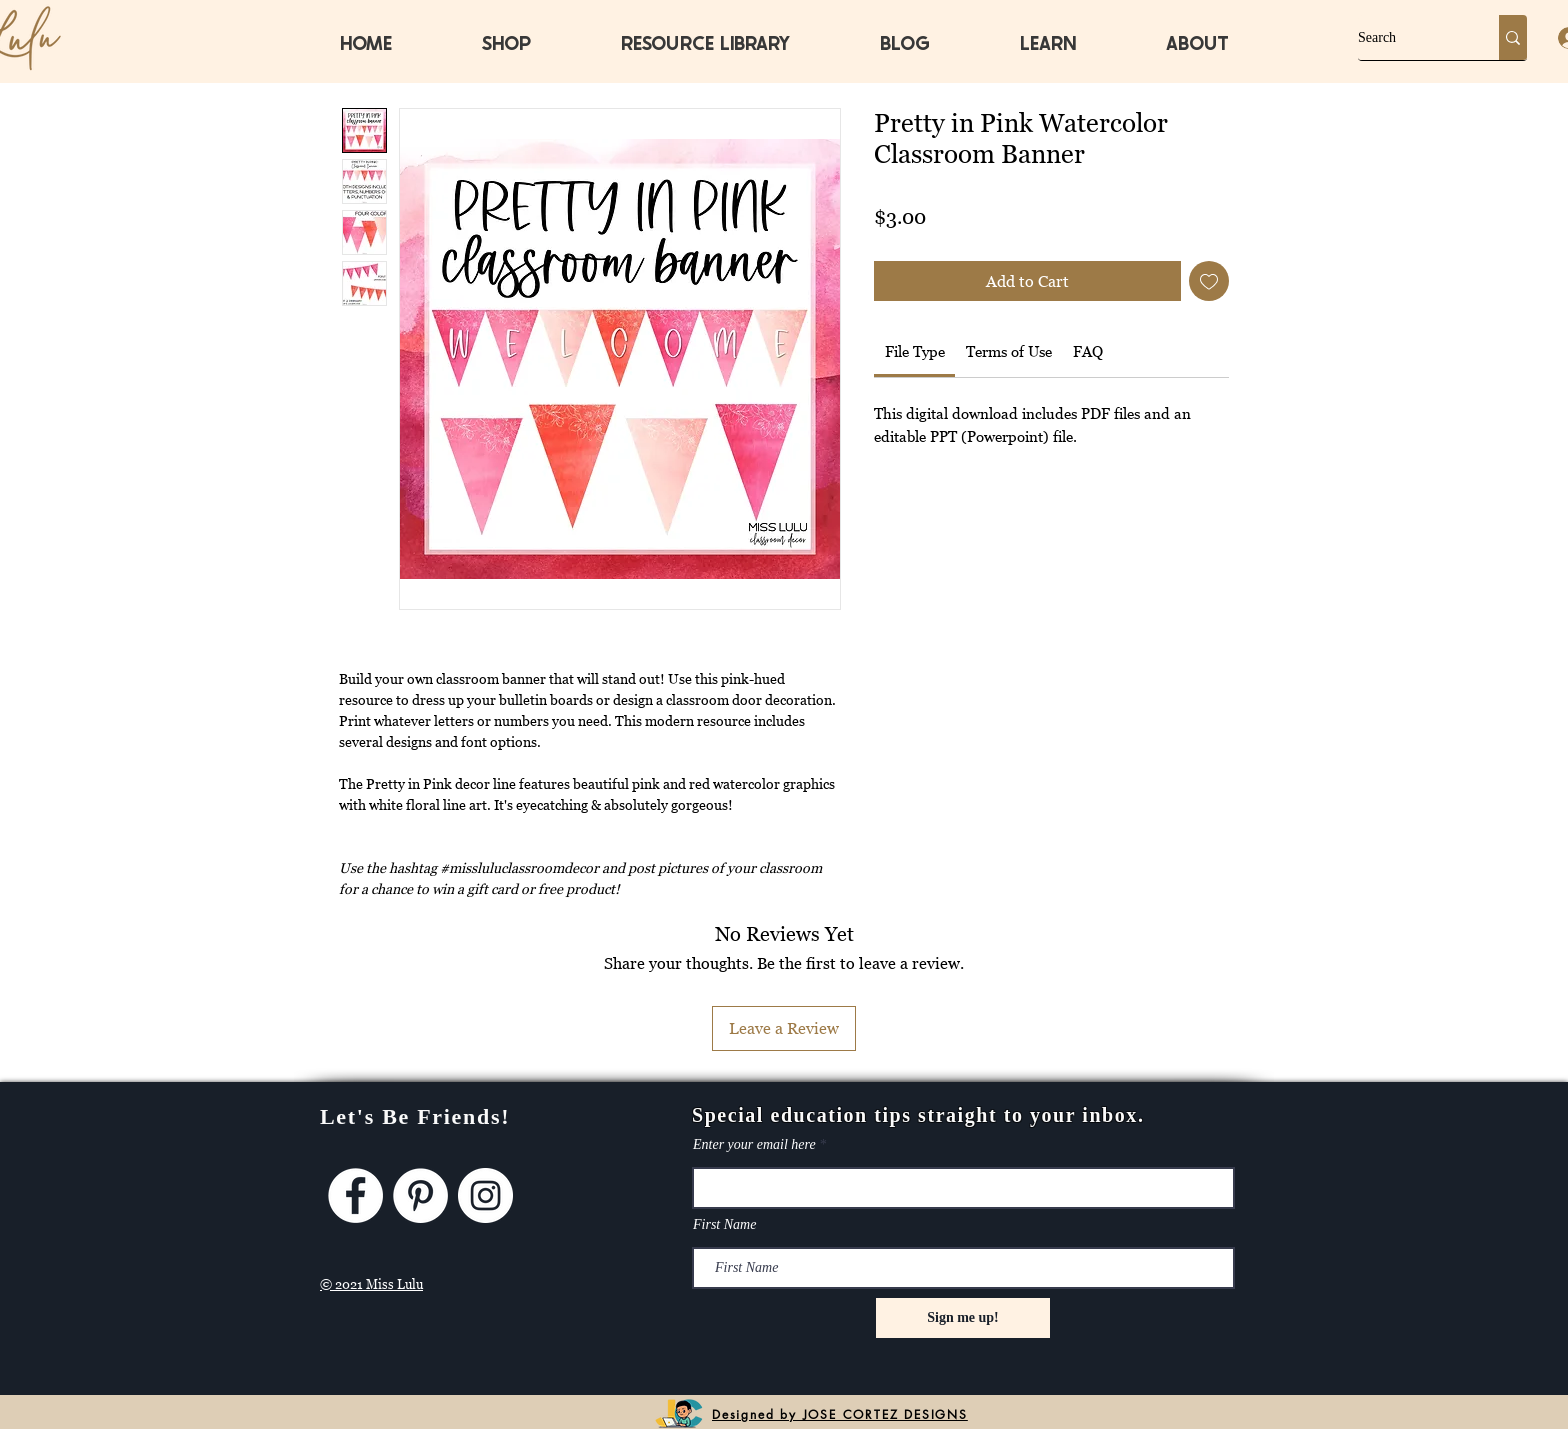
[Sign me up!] (963, 1318)
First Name (724, 1225)
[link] (915, 351)
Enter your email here (754, 1145)
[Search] (1407, 37)
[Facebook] (355, 1195)
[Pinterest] (420, 1195)
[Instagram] (485, 1195)
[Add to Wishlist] (1209, 281)
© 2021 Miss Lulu (371, 1284)
